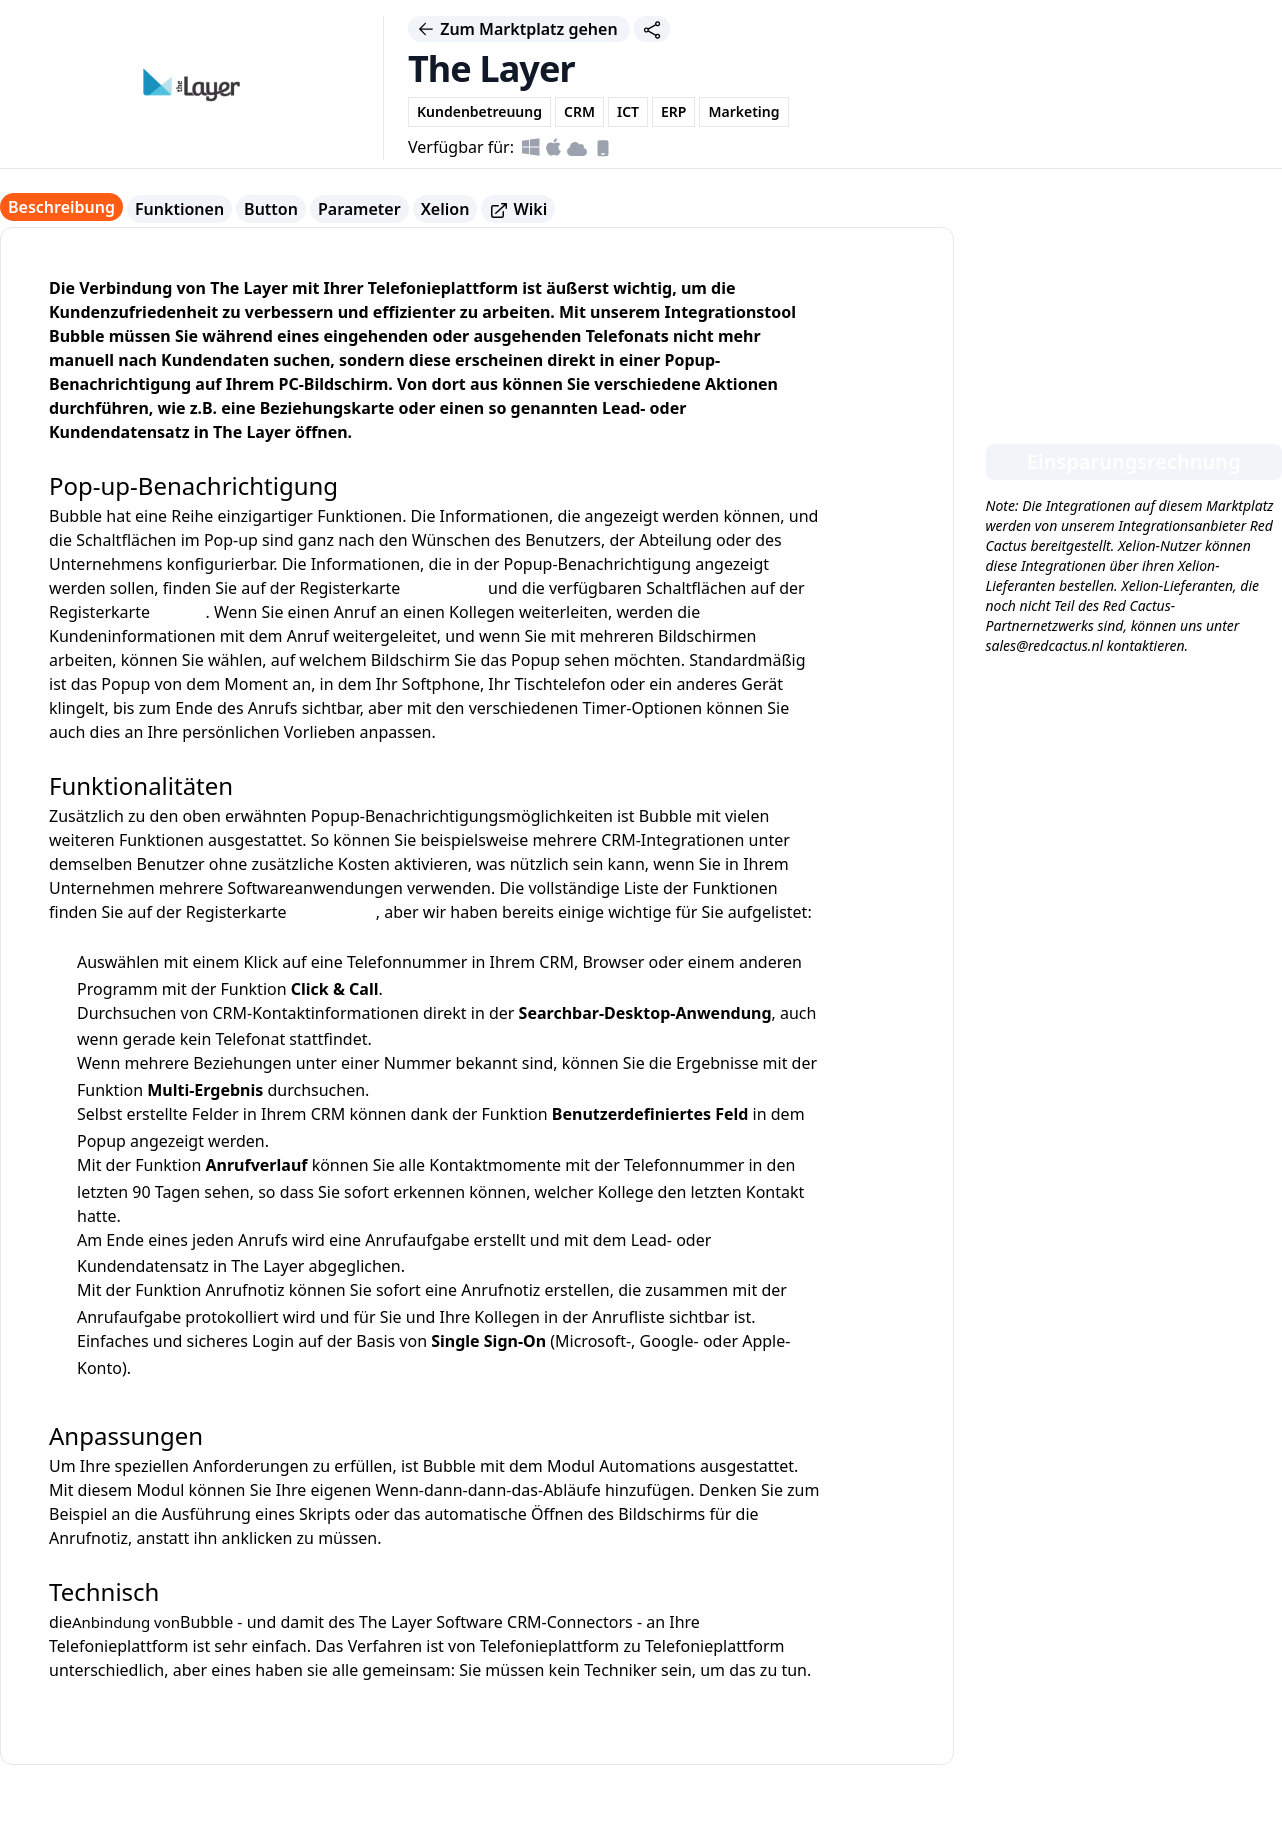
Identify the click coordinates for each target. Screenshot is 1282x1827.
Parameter (359, 209)
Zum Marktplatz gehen (519, 29)
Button (271, 209)
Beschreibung (61, 207)
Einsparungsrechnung (1134, 461)
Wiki (518, 209)
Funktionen (179, 209)
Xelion (445, 209)
